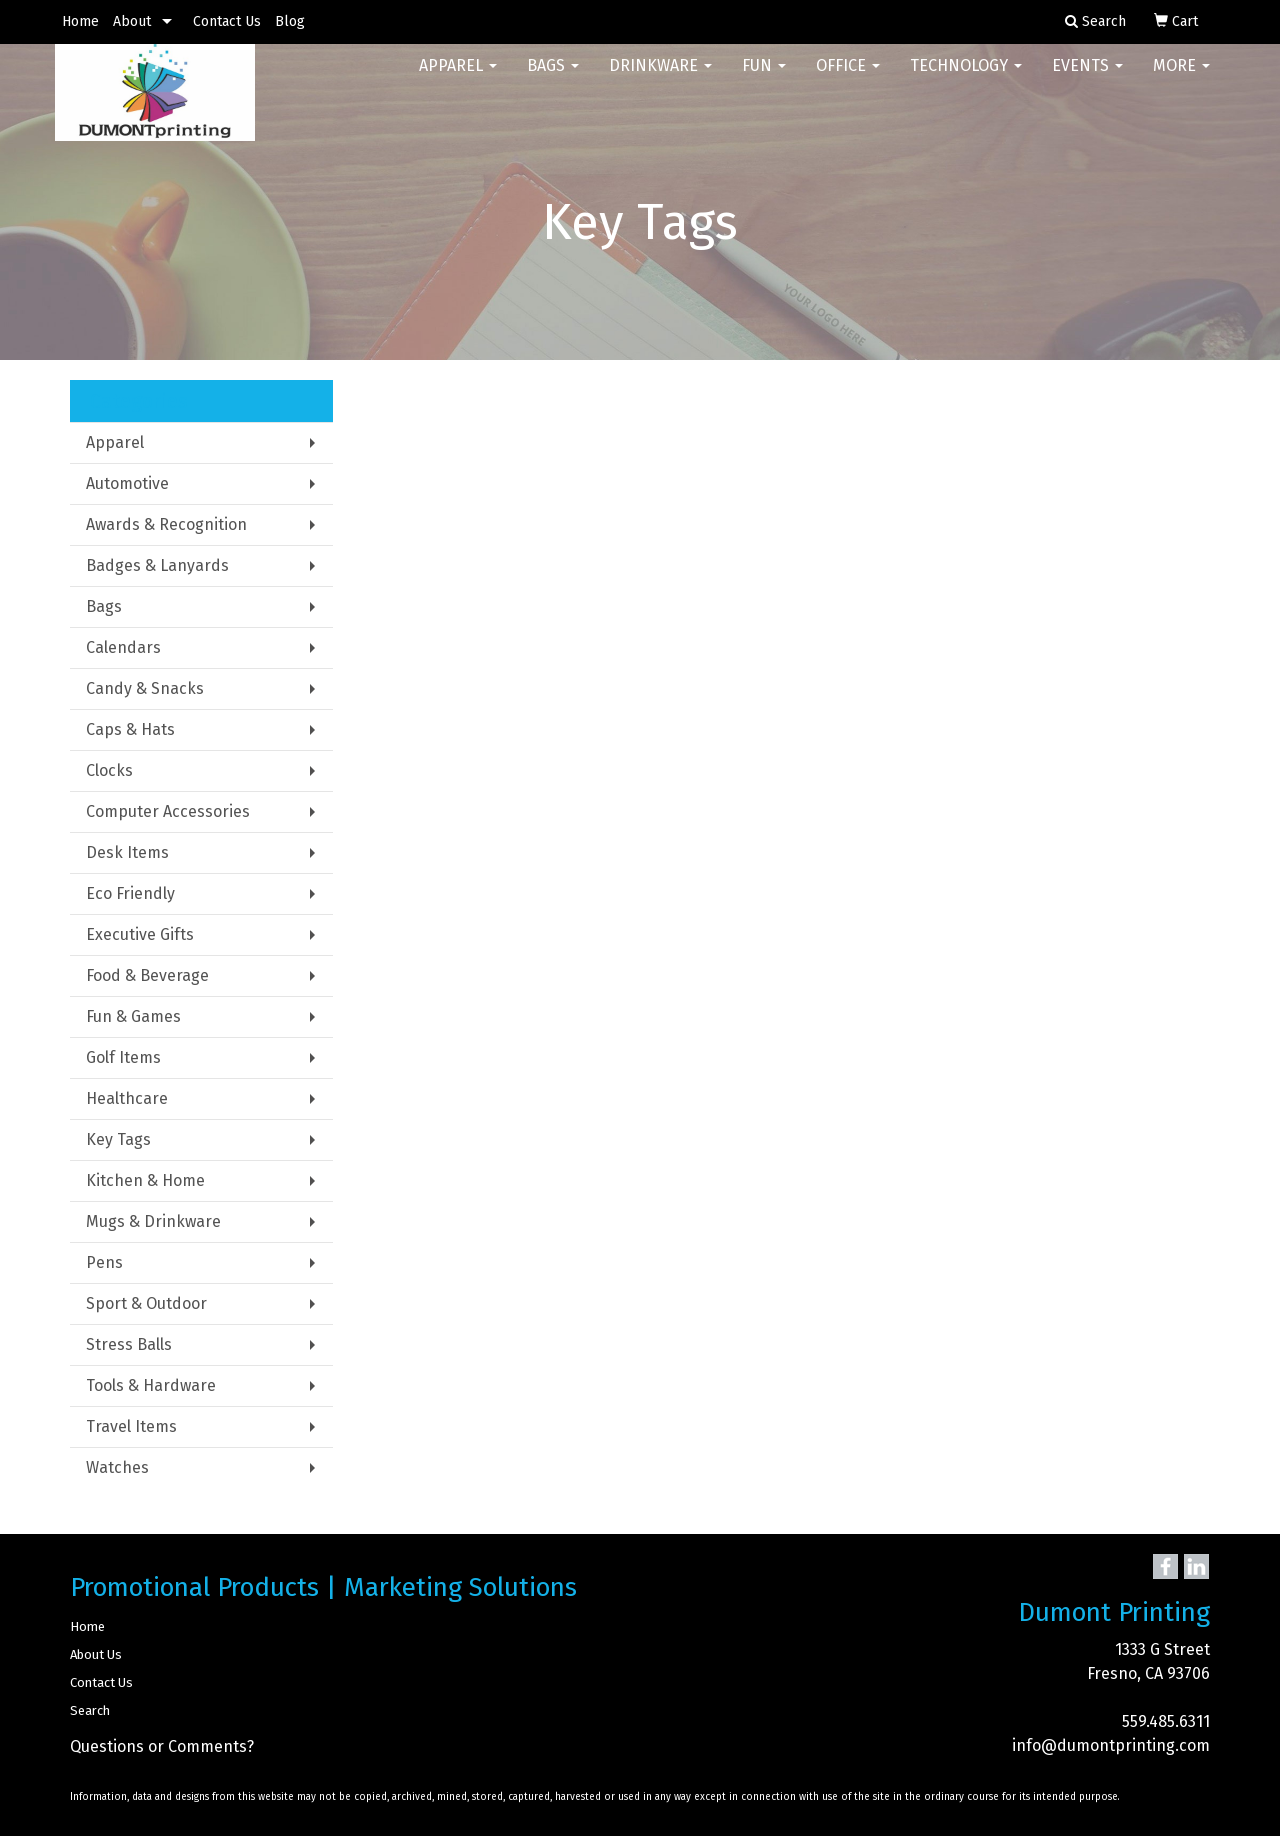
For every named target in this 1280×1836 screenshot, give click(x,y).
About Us (96, 1654)
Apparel (458, 79)
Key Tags (118, 1139)
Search (90, 1710)
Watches (117, 1467)
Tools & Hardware (151, 1385)
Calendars (123, 647)
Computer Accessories (168, 811)
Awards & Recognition (166, 524)
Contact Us (227, 21)
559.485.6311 (1166, 1721)
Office (848, 79)
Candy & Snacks (145, 688)
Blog (290, 21)
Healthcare (127, 1098)
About (132, 21)
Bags (553, 79)
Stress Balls (129, 1344)
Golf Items (123, 1057)
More (1181, 79)
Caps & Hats (130, 729)
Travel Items (131, 1426)
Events (1087, 79)
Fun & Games (133, 1016)
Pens (104, 1262)
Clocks (109, 770)
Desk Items (127, 852)
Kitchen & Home (145, 1180)
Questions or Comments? (162, 1746)
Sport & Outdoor (146, 1303)
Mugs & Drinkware (153, 1221)
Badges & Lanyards (157, 565)
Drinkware (660, 79)
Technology (966, 79)
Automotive (127, 483)
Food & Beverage (147, 975)
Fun (764, 79)
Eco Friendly (130, 893)
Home (80, 21)
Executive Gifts (140, 934)
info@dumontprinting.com (1111, 1745)
